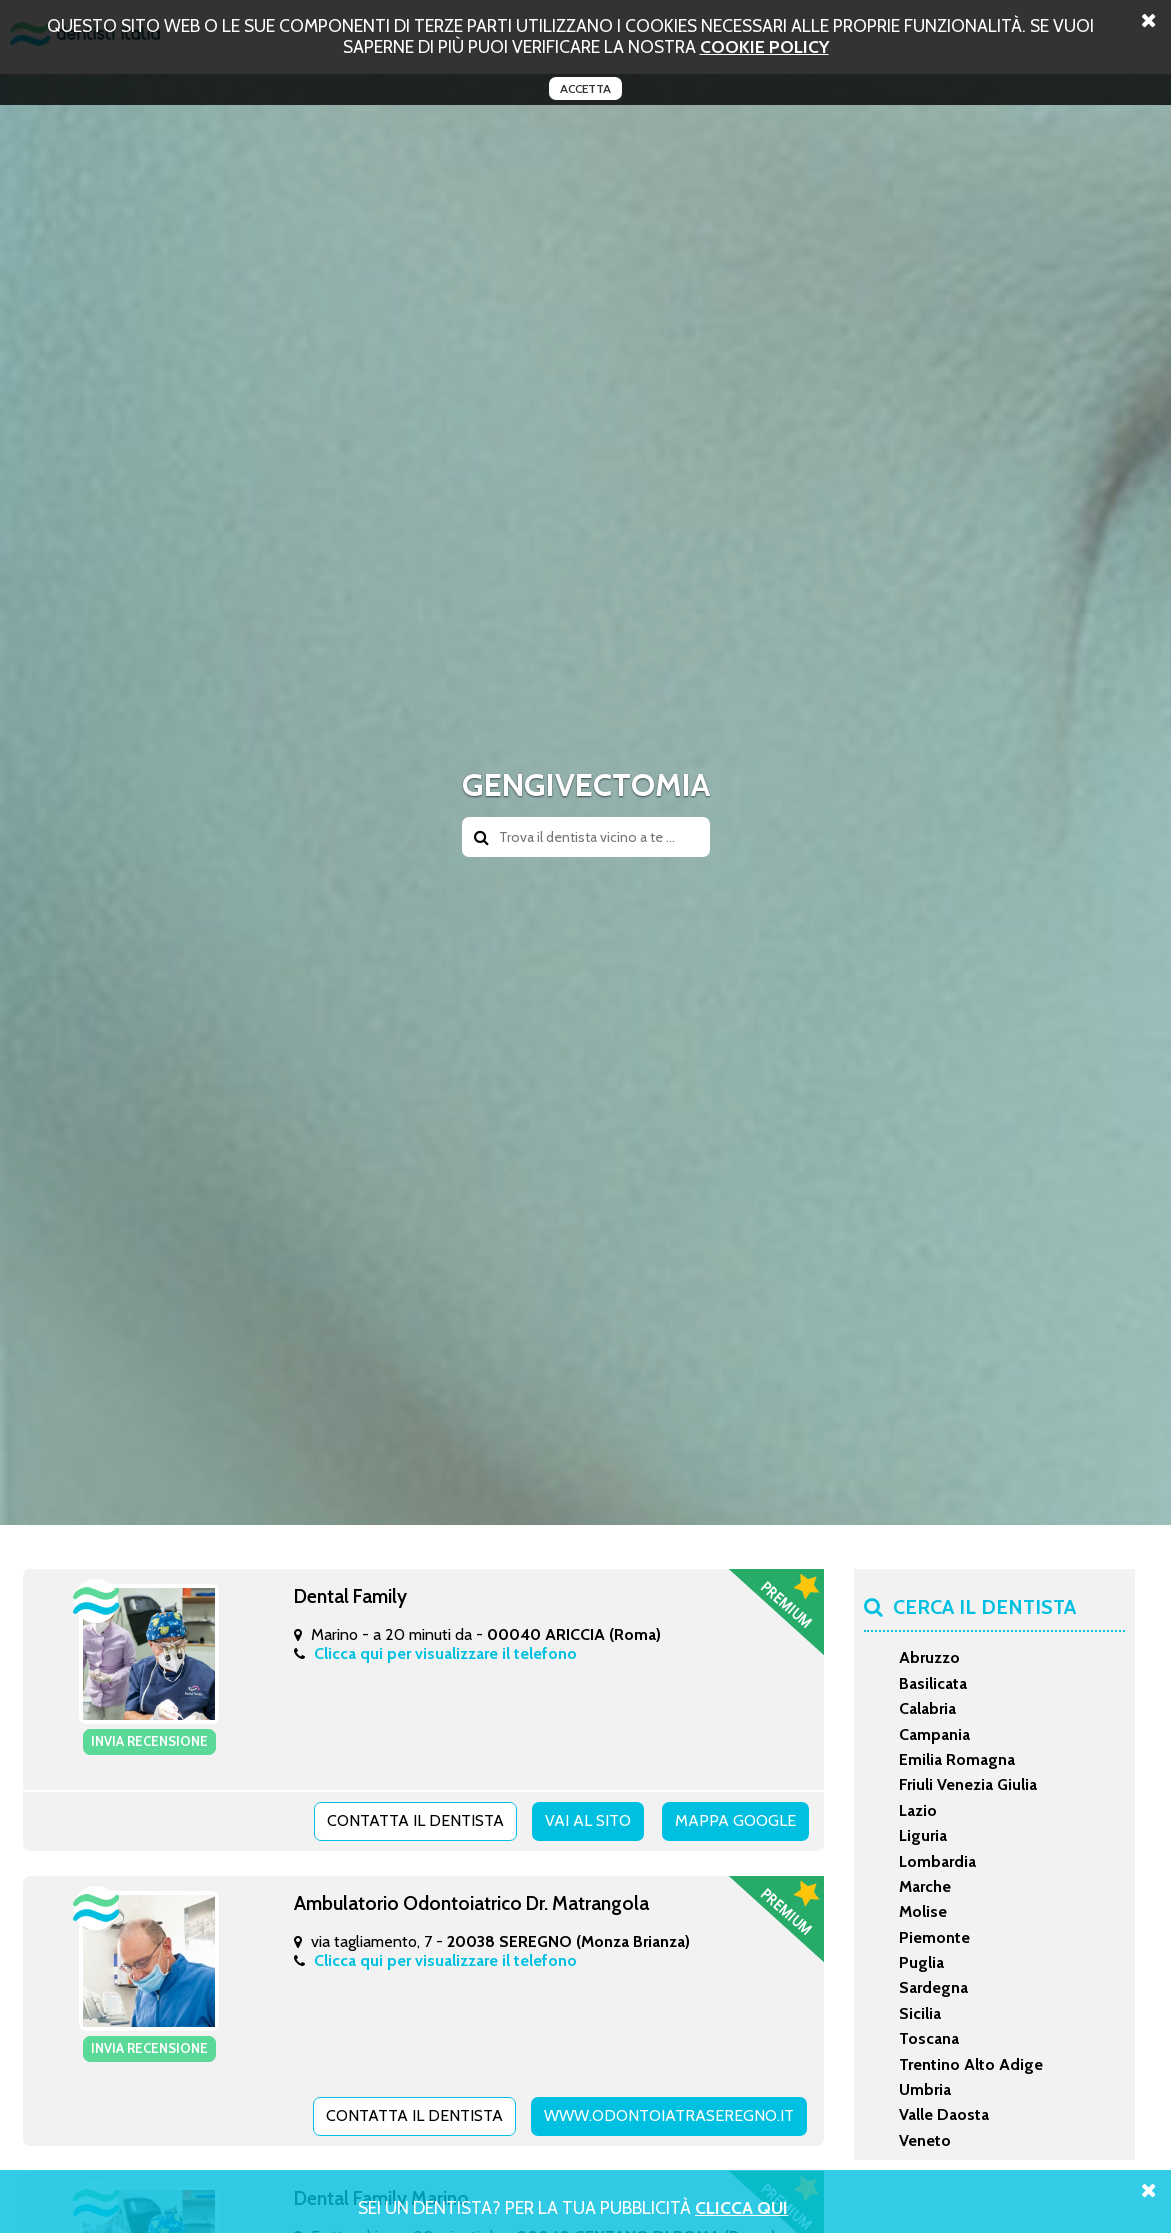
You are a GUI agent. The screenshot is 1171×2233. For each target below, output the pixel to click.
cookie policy (764, 46)
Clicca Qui (741, 2207)
